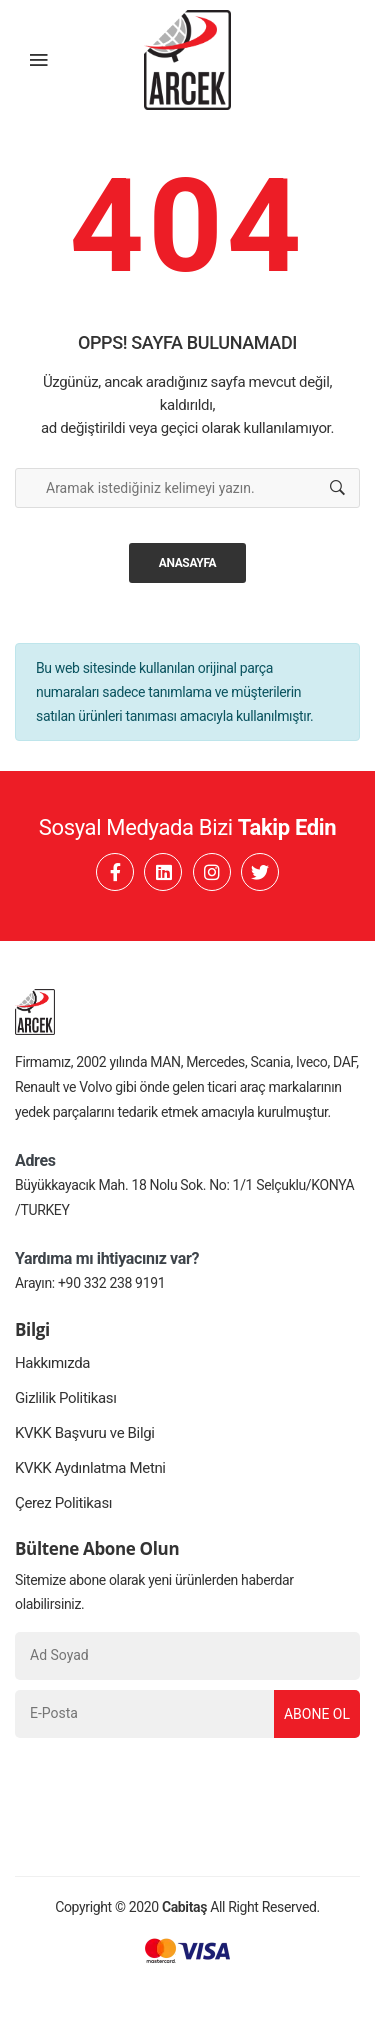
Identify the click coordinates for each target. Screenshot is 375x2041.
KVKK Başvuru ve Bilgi (85, 1433)
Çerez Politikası (63, 1503)
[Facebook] (115, 872)
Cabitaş (184, 1907)
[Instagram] (212, 872)
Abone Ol (317, 1714)
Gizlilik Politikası (66, 1398)
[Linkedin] (163, 872)
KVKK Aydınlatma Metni (90, 1468)
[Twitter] (260, 872)
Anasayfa (188, 563)
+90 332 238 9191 (111, 1283)
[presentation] (167, 1787)
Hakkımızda (52, 1363)
